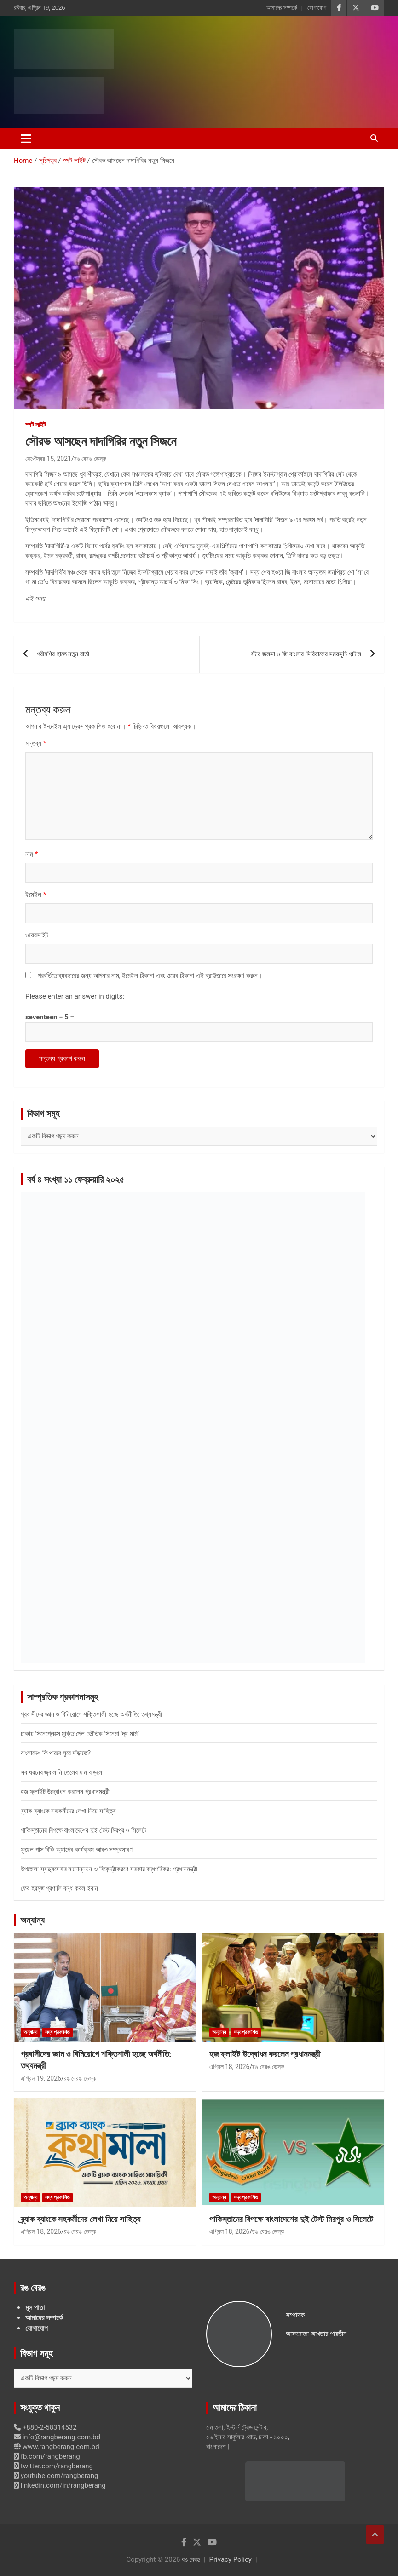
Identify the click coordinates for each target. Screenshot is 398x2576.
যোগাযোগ (316, 7)
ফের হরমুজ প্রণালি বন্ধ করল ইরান (59, 1888)
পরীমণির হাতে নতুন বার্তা (63, 654)
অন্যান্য (32, 1920)
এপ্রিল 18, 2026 (229, 2066)
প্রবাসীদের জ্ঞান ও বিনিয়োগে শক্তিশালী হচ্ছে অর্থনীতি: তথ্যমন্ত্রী (91, 1714)
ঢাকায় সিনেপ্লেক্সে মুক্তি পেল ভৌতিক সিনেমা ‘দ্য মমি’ (80, 1734)
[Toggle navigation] (26, 138)
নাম (31, 854)
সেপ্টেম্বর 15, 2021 (48, 458)
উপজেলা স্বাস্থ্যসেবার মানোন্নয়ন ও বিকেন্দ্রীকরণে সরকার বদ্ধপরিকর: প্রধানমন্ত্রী (109, 1869)
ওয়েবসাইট (36, 935)
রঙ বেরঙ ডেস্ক (90, 458)
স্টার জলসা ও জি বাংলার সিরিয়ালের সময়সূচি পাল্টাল (306, 654)
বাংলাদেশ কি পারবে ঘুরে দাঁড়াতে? (56, 1753)
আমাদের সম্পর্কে (281, 7)
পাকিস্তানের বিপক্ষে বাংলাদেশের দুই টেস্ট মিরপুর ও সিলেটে (83, 1830)
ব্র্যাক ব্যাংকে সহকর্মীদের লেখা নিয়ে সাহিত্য (68, 1811)
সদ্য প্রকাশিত (57, 2032)
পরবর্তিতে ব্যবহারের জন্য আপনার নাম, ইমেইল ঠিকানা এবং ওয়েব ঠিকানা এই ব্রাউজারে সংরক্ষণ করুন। (150, 976)
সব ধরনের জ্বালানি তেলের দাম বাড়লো (62, 1772)
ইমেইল (35, 895)
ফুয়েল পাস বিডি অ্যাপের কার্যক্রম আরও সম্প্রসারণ (77, 1850)
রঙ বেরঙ (191, 2559)
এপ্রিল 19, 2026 (41, 2078)
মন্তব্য (35, 743)
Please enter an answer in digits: (74, 996)
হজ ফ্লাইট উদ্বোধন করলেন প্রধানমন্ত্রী (65, 1792)
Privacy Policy (230, 2559)
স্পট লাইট (35, 424)
